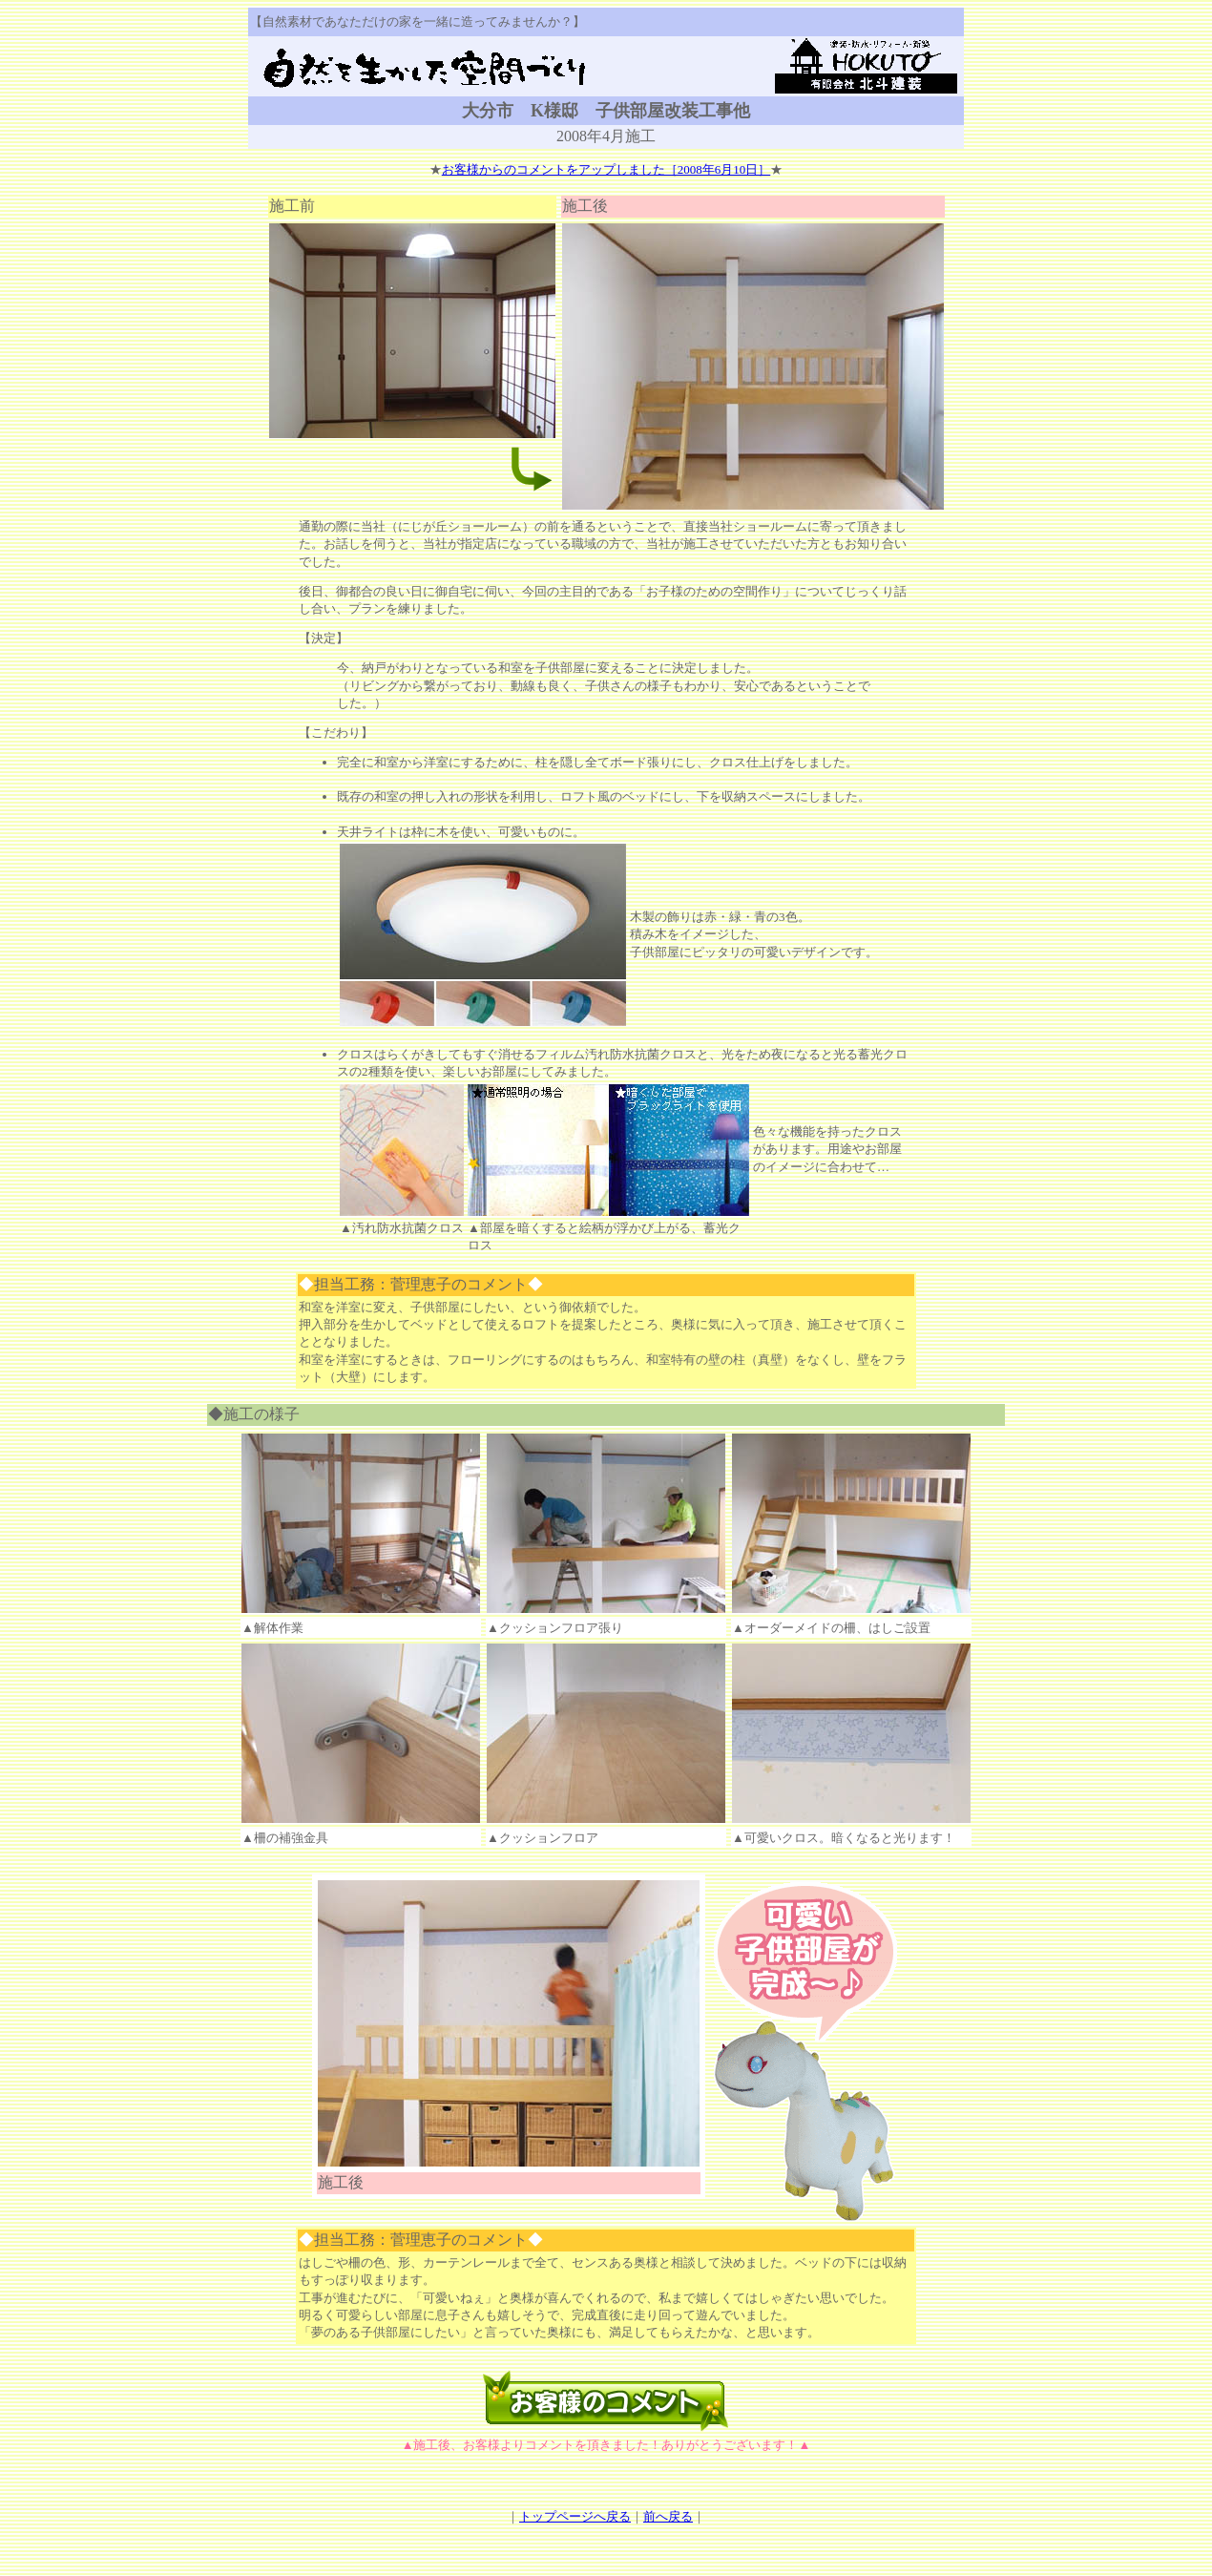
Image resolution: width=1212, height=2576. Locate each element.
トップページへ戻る (575, 2516)
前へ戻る (668, 2516)
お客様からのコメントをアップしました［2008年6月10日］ (606, 169)
